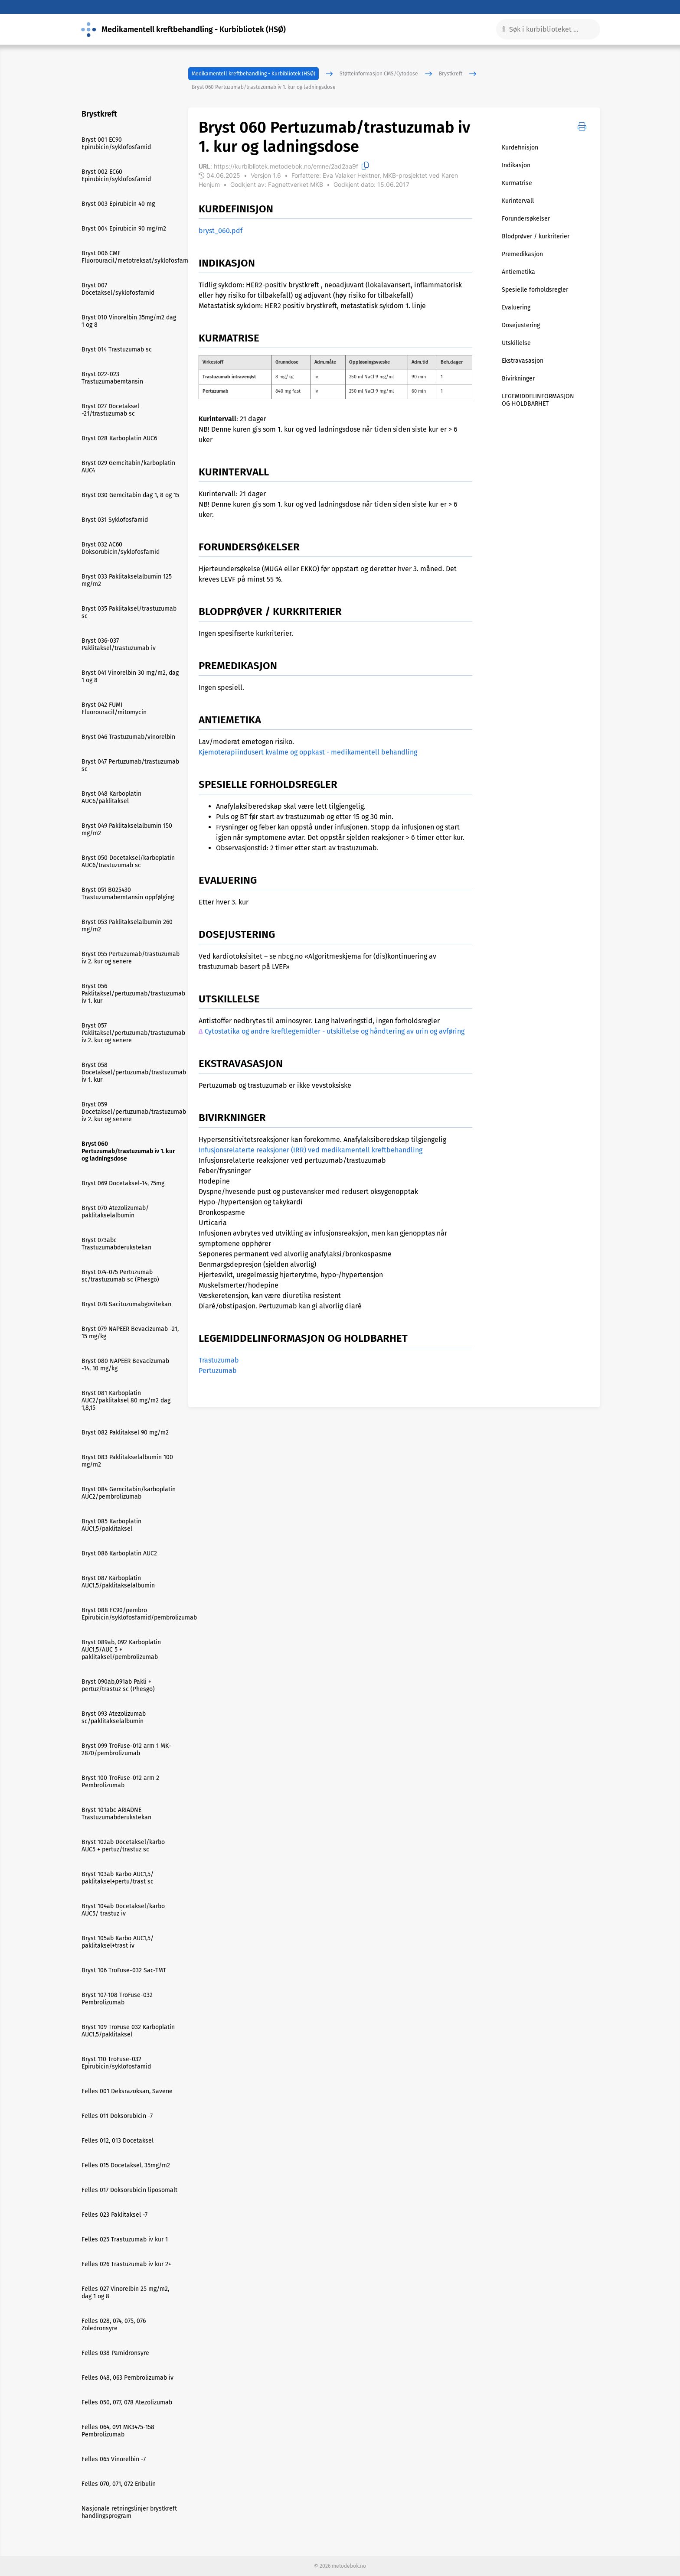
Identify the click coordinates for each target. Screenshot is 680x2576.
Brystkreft (450, 74)
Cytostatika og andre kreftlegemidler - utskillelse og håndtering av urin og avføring (334, 1031)
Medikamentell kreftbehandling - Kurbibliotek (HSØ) (253, 74)
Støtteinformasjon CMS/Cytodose (379, 74)
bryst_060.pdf (220, 231)
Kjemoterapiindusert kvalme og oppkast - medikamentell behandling (308, 752)
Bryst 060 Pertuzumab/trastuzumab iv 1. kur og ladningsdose (264, 87)
